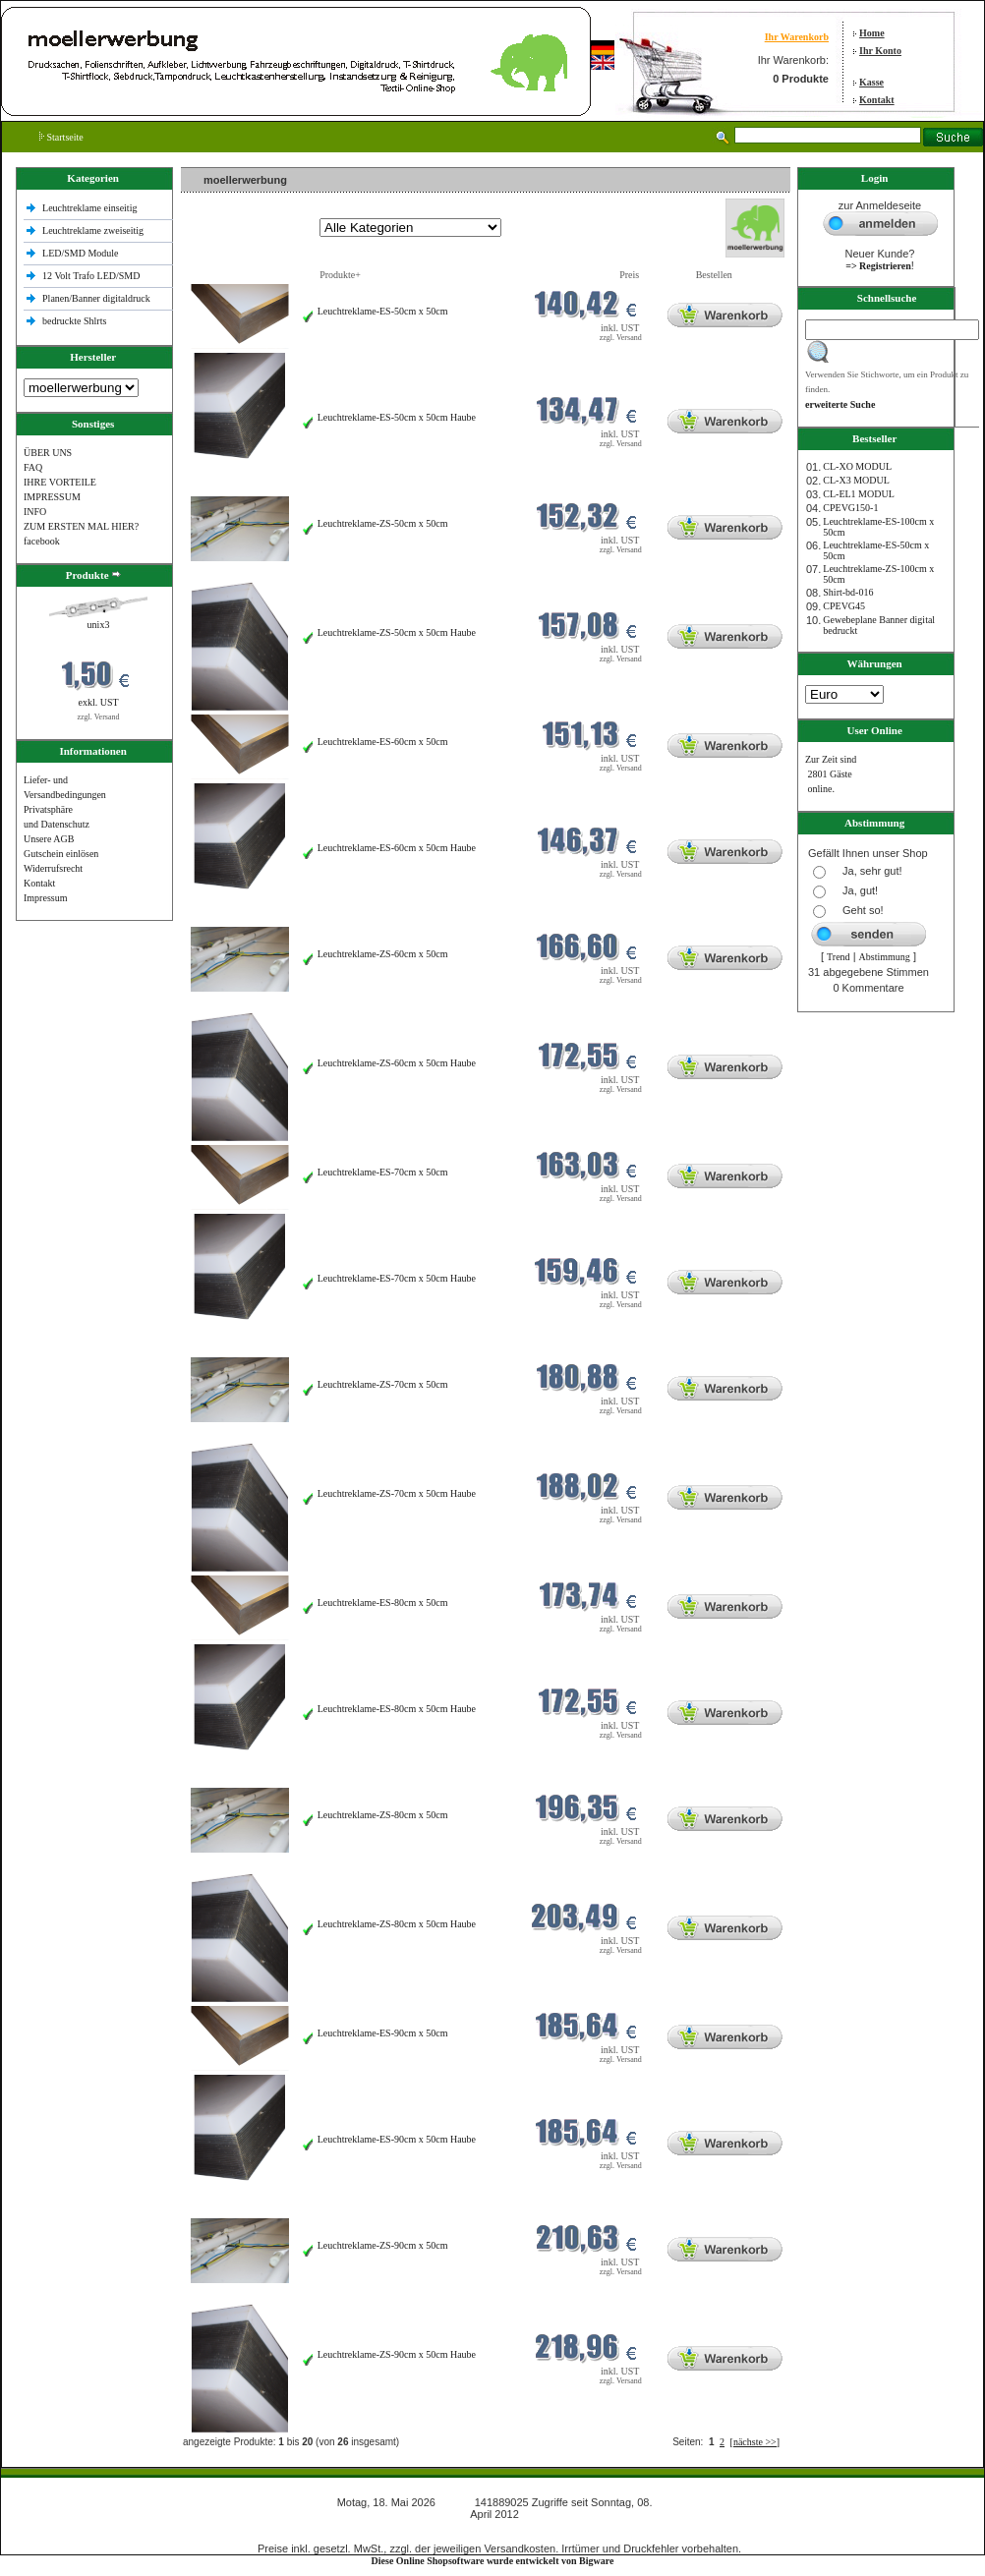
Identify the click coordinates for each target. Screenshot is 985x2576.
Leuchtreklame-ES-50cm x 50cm (383, 311)
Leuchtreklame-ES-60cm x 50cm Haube (397, 847)
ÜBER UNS (48, 452)
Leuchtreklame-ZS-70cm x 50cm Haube (397, 1493)
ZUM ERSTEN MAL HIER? (81, 526)
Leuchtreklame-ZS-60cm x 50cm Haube (397, 1063)
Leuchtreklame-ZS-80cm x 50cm (383, 1814)
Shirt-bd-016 (848, 592)
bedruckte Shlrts (74, 320)
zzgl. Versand (99, 717)
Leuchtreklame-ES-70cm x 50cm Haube (397, 1278)
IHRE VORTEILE (60, 482)
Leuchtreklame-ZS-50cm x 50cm (383, 523)
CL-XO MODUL (857, 466)
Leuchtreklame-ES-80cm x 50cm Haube (397, 1708)
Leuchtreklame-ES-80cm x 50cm (383, 1602)
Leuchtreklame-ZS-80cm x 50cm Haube (397, 1923)
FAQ (33, 467)
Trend (838, 956)
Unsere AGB (49, 838)
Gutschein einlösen (61, 853)
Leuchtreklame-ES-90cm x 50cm (383, 2033)
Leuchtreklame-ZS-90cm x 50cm (383, 2245)
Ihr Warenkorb (797, 36)
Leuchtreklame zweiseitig (94, 230)
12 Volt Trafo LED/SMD (91, 275)
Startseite (61, 137)
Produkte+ (340, 274)
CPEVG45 (844, 606)
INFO (35, 511)
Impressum (45, 897)
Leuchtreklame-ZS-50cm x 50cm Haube (397, 632)
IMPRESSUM (52, 496)
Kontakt (877, 99)
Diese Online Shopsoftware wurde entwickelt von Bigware (493, 2560)
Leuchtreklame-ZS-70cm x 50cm (383, 1384)
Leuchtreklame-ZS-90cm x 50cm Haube (397, 2354)
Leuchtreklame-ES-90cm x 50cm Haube (397, 2139)
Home (872, 33)
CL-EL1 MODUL (859, 493)
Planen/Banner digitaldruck (96, 298)
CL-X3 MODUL (856, 480)
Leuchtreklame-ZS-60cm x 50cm (383, 953)
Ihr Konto (880, 50)
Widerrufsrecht (53, 868)
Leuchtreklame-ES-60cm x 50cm (383, 741)
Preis (629, 274)
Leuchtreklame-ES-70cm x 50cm (383, 1172)
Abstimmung (884, 956)
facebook (42, 541)
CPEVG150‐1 (850, 507)
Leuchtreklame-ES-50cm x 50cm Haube (397, 417)
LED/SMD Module (80, 253)
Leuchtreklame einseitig (91, 207)
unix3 (98, 624)
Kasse (871, 82)
